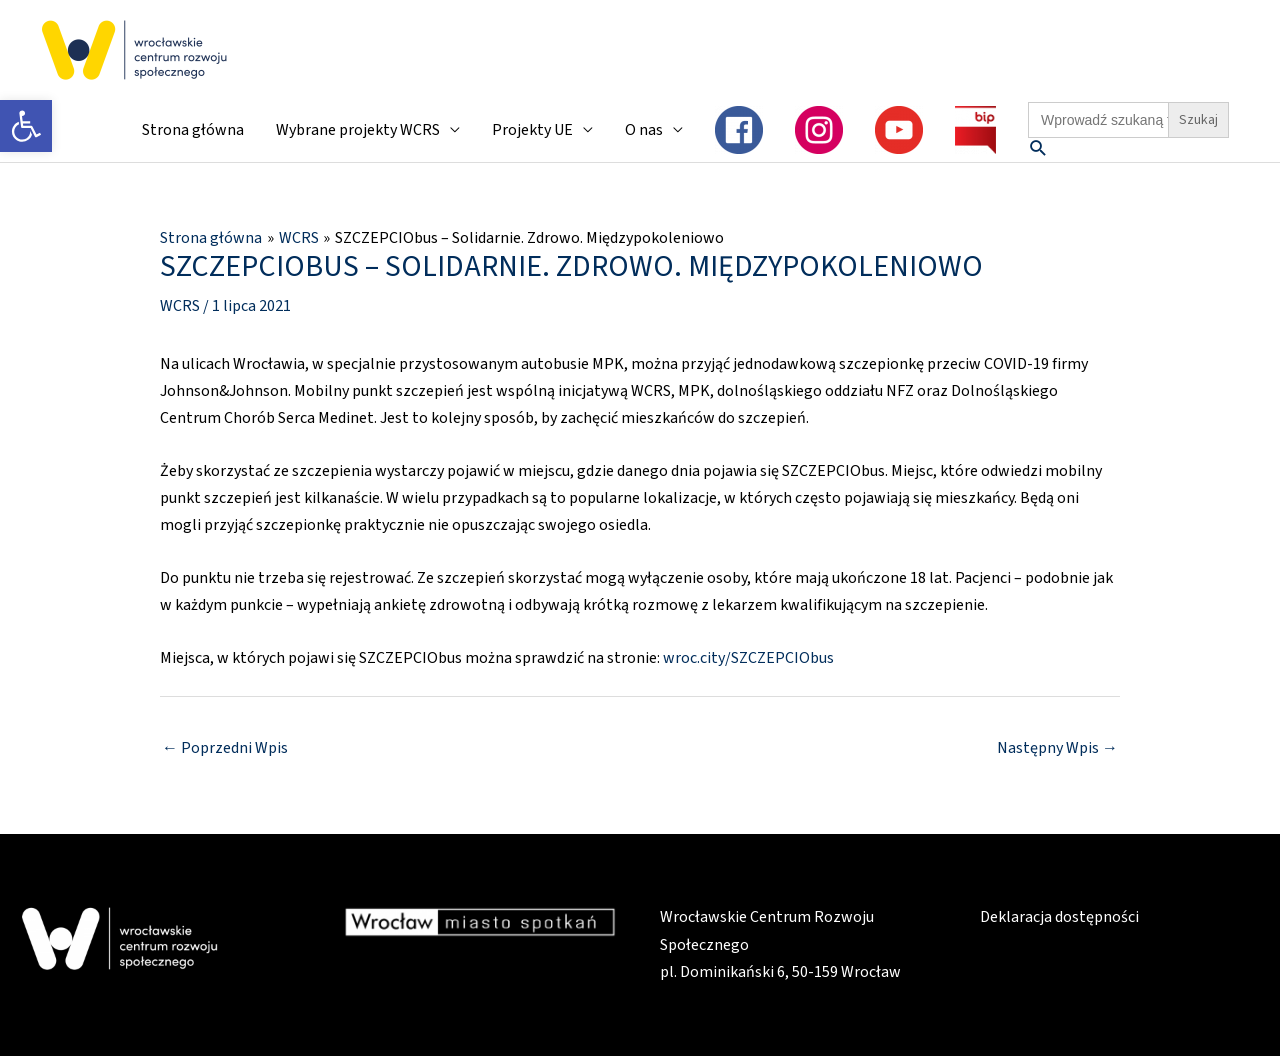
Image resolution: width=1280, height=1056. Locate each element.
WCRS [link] (180, 306)
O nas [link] (644, 130)
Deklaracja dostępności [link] (1059, 917)
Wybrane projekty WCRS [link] (358, 130)
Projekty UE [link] (532, 130)
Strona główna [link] (193, 130)
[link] (26, 126)
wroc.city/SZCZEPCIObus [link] (748, 658)
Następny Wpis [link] (1057, 748)
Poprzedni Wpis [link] (225, 748)
